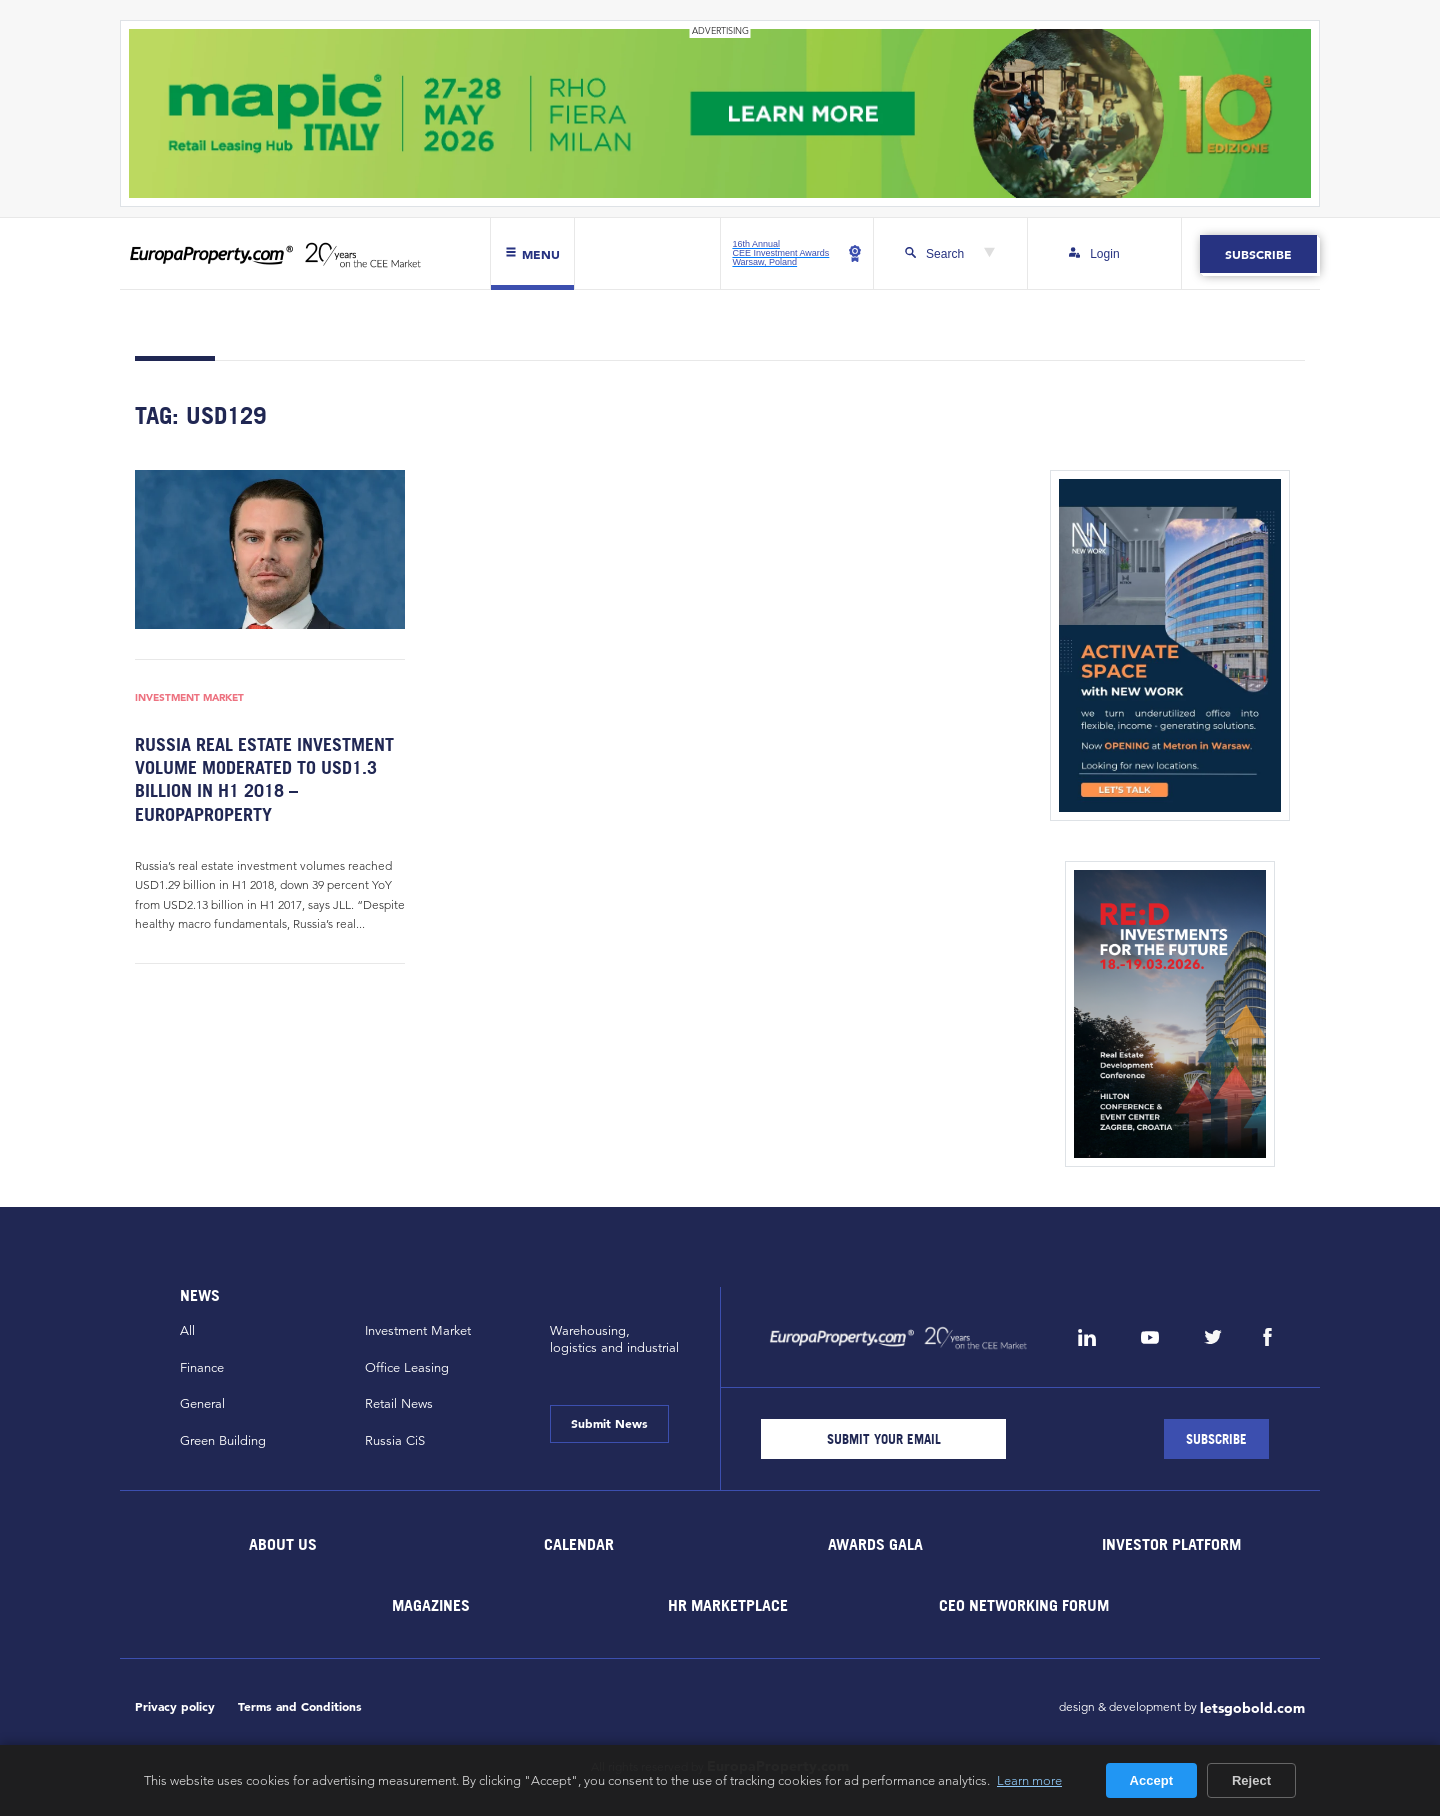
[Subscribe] (1216, 1439)
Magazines (431, 1605)
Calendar (579, 1544)
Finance (202, 1368)
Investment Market (189, 697)
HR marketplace (728, 1605)
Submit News (609, 1423)
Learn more (1029, 1780)
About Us (283, 1544)
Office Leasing (407, 1368)
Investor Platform (1171, 1544)
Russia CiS (395, 1441)
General (202, 1404)
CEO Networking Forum (1024, 1605)
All (187, 1331)
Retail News (399, 1404)
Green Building (223, 1441)
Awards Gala (875, 1544)
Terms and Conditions (300, 1706)
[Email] (883, 1439)
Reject (1251, 1780)
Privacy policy (175, 1706)
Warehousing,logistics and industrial (614, 1339)
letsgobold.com (1252, 1708)
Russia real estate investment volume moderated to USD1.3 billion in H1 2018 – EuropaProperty (264, 779)
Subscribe (1258, 254)
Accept (1151, 1780)
